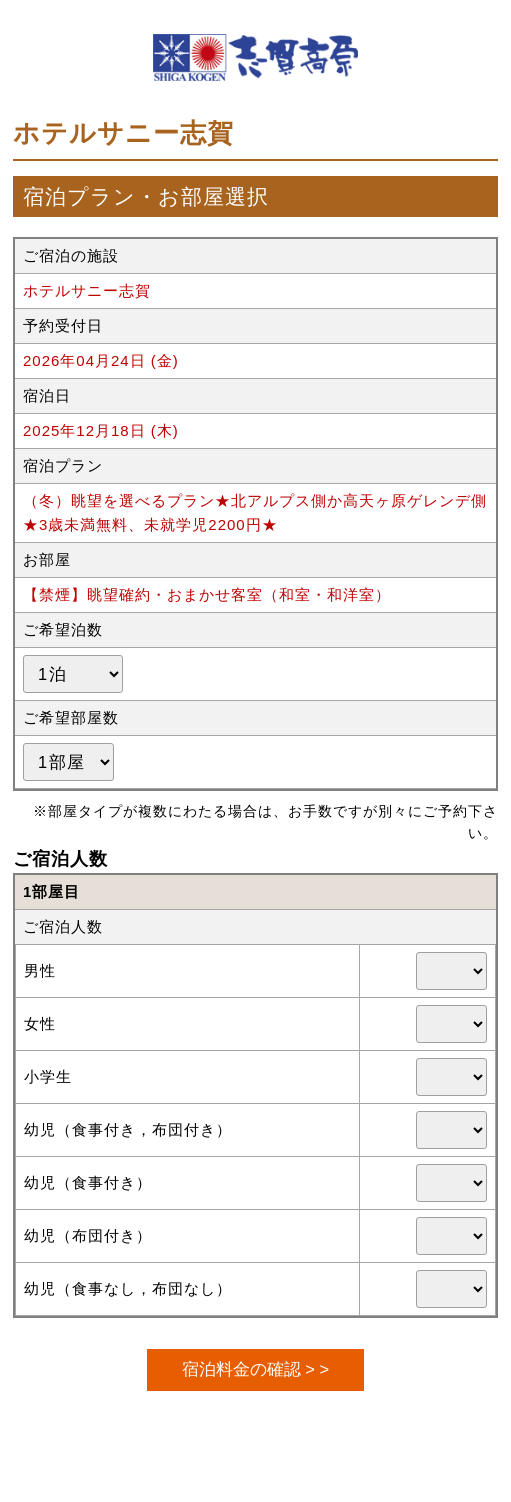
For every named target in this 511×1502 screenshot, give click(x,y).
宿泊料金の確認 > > (255, 1369)
